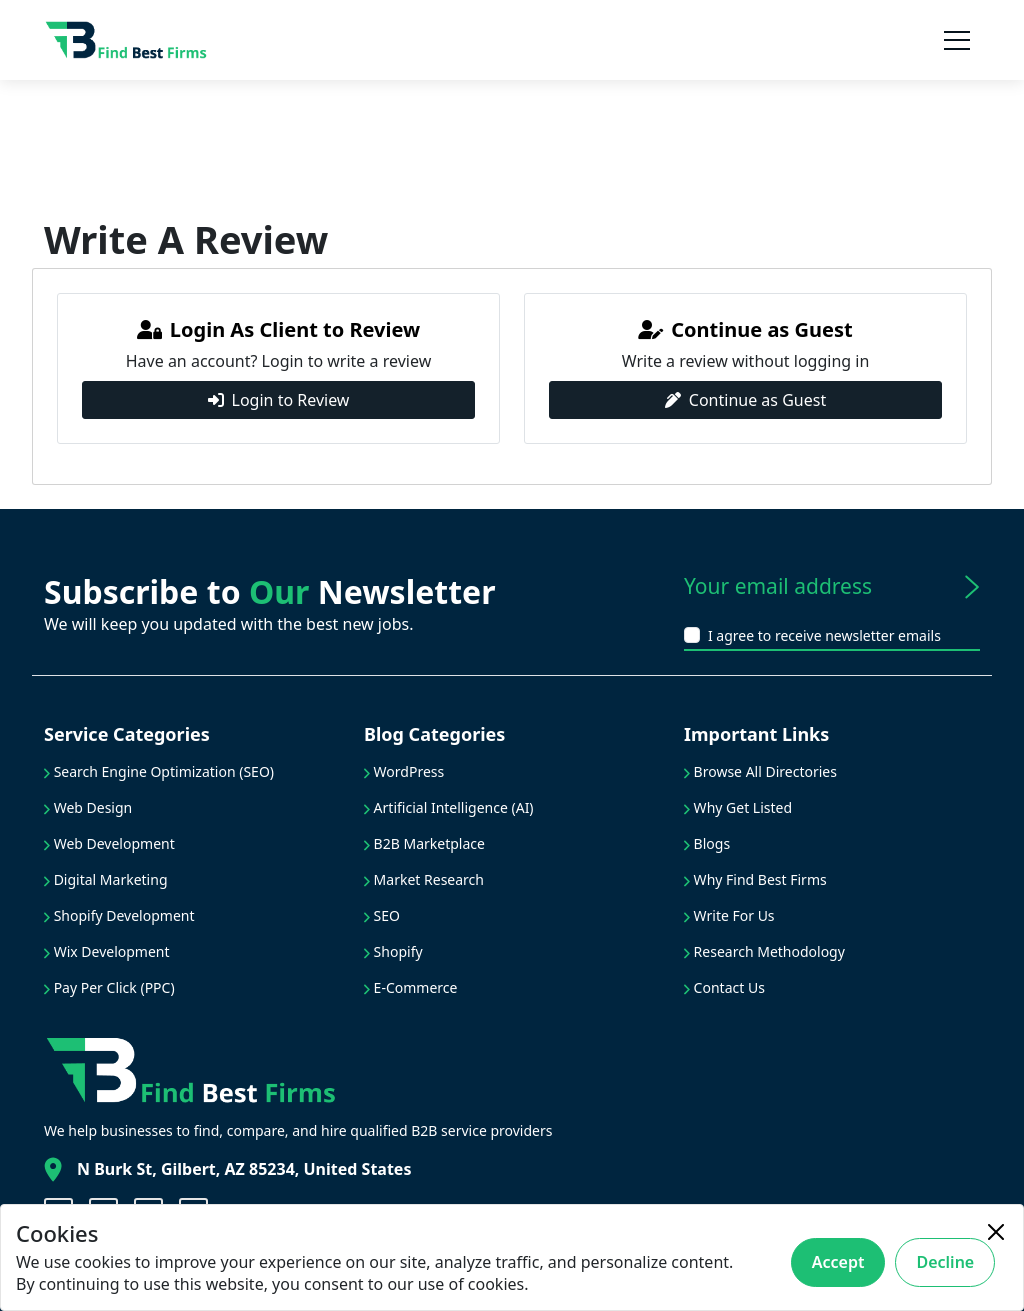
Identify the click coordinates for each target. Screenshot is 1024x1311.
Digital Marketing (106, 879)
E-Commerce (410, 987)
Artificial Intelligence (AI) (449, 807)
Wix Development (107, 951)
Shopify (393, 951)
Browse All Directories (760, 771)
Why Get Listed (738, 807)
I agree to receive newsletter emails (824, 635)
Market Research (424, 879)
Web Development (109, 843)
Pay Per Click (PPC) (109, 987)
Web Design (88, 807)
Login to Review (279, 400)
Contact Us (724, 987)
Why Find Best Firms (755, 879)
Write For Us (729, 915)
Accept (838, 1262)
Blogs (707, 843)
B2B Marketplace (424, 843)
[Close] (996, 1232)
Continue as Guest (745, 400)
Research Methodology (764, 951)
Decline (945, 1262)
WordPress (404, 771)
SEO (382, 915)
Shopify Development (119, 915)
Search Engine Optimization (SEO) (159, 771)
